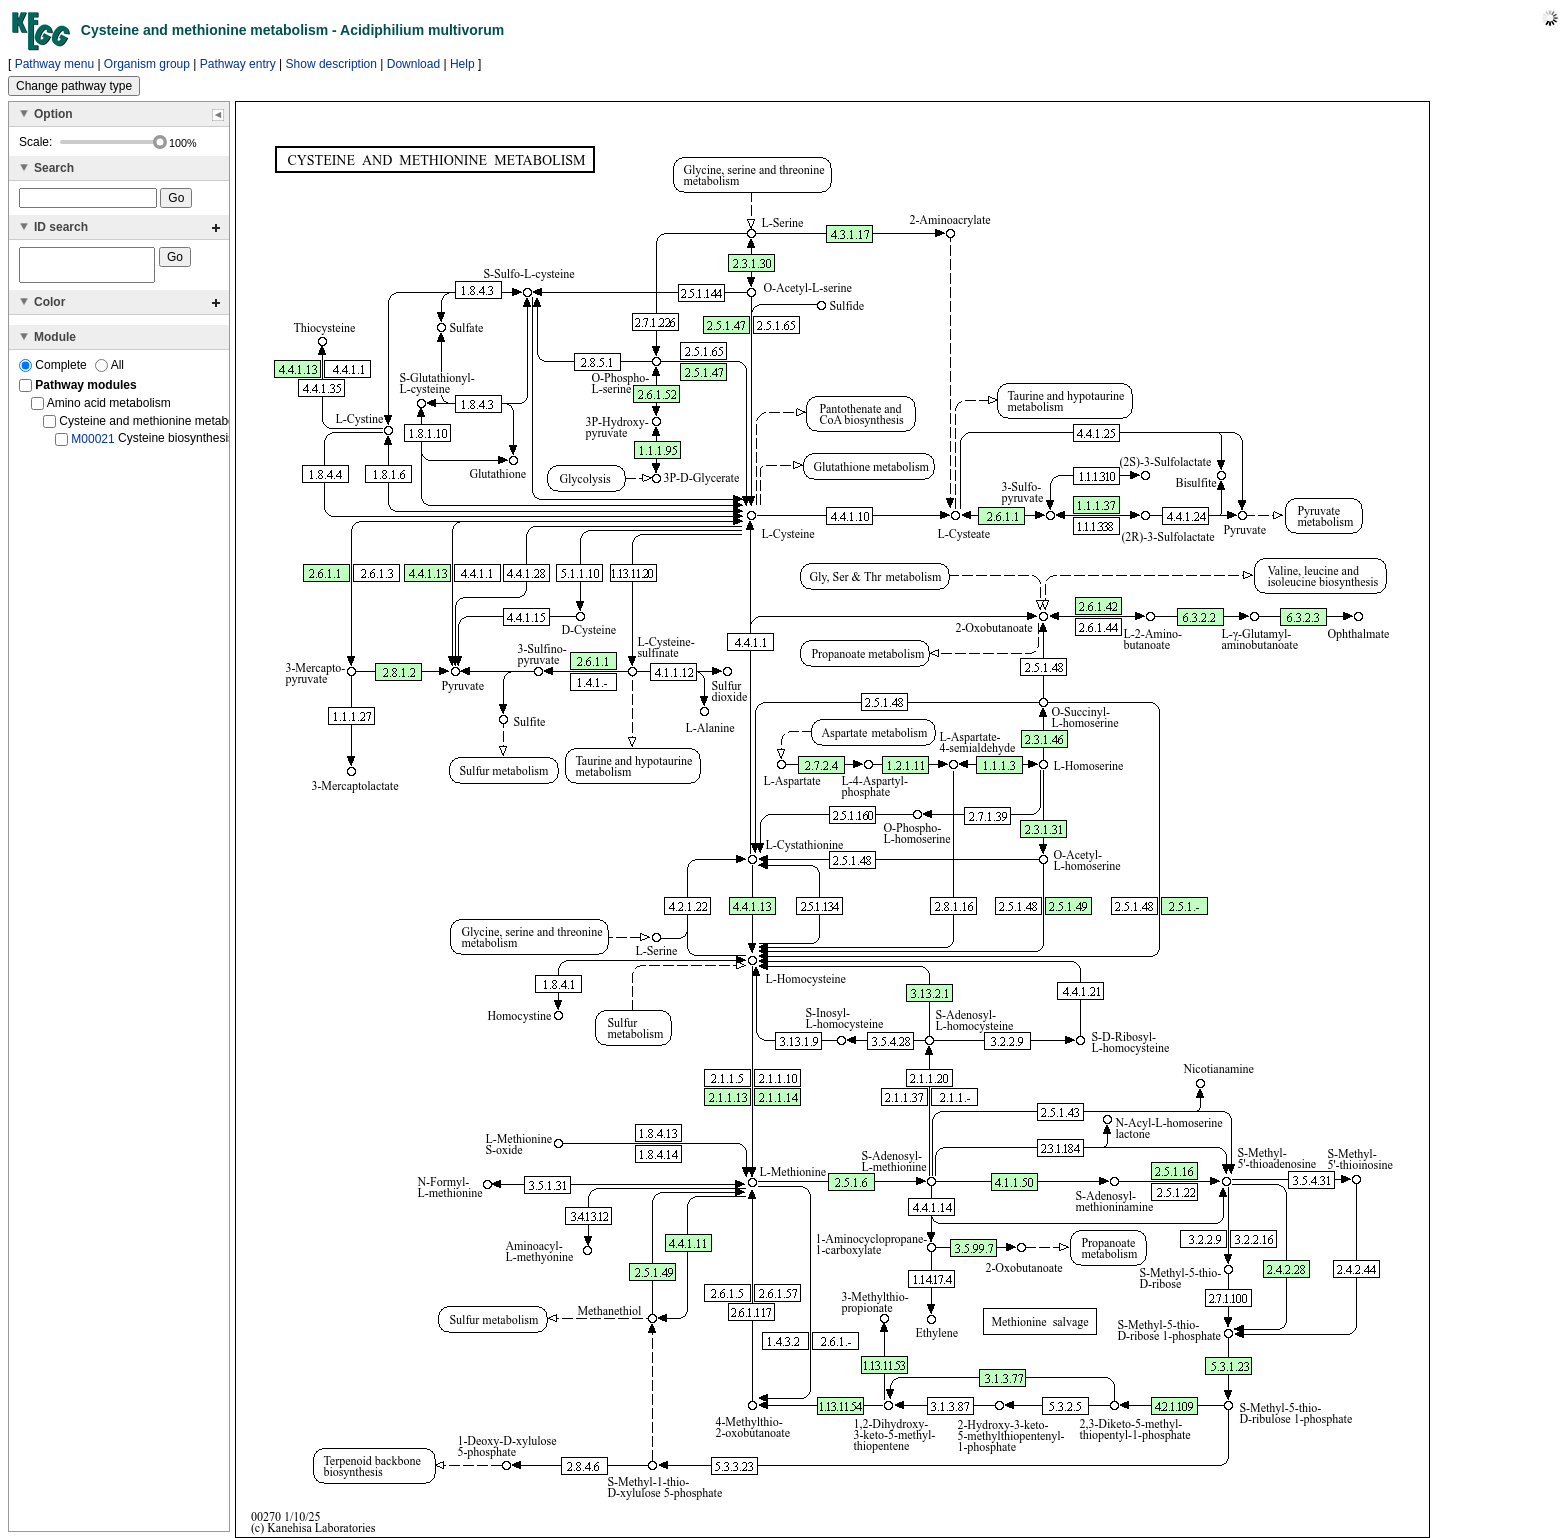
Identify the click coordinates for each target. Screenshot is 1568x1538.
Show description (331, 64)
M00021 (92, 445)
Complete (54, 371)
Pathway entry (238, 64)
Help (462, 64)
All (109, 371)
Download (413, 64)
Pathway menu (54, 64)
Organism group (147, 64)
